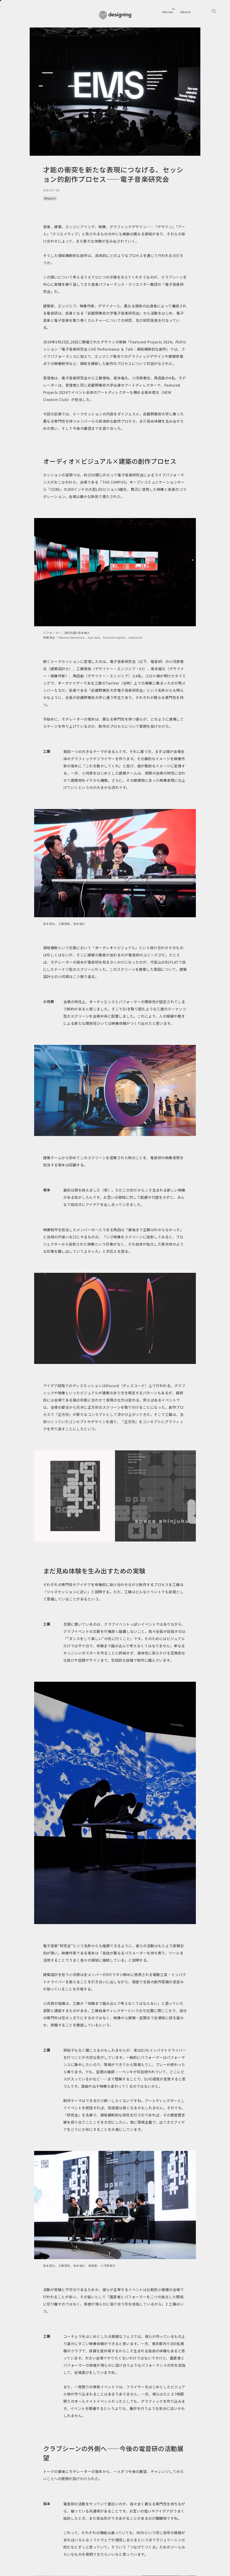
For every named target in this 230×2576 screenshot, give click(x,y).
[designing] (115, 15)
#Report (49, 198)
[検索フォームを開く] (214, 11)
